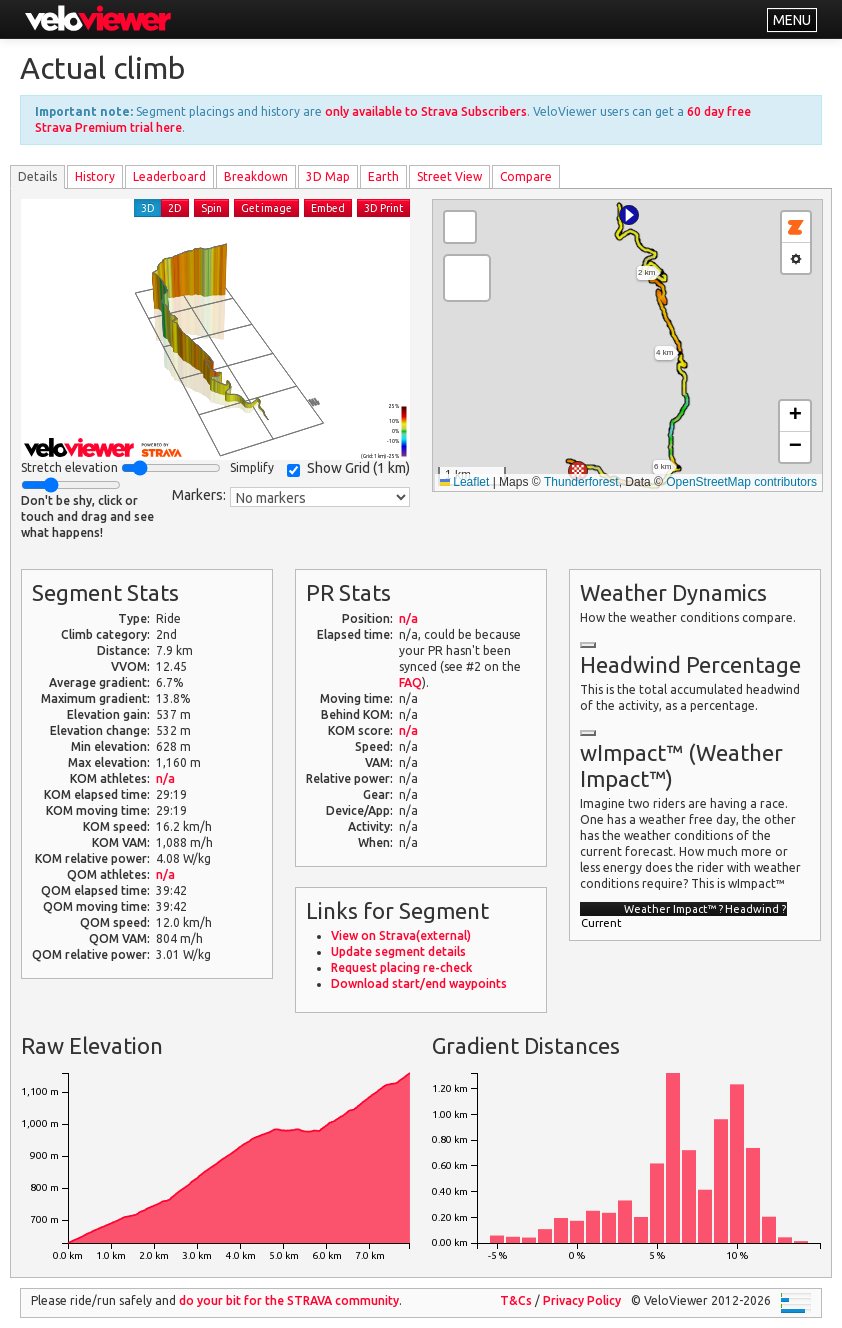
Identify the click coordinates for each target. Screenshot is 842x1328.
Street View (449, 176)
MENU (792, 20)
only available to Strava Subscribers (426, 111)
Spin (211, 208)
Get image (266, 208)
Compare (526, 176)
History (95, 176)
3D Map (328, 176)
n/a (165, 778)
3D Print (383, 208)
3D (148, 208)
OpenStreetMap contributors (741, 482)
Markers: (199, 495)
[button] (629, 215)
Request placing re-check (401, 967)
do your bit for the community (289, 1300)
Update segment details (398, 951)
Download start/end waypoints (419, 983)
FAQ (410, 682)
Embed (328, 208)
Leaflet (464, 482)
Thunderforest (581, 482)
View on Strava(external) (401, 935)
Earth (383, 176)
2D (175, 208)
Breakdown (256, 176)
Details (37, 176)
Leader (169, 176)
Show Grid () (348, 468)
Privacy (582, 1300)
